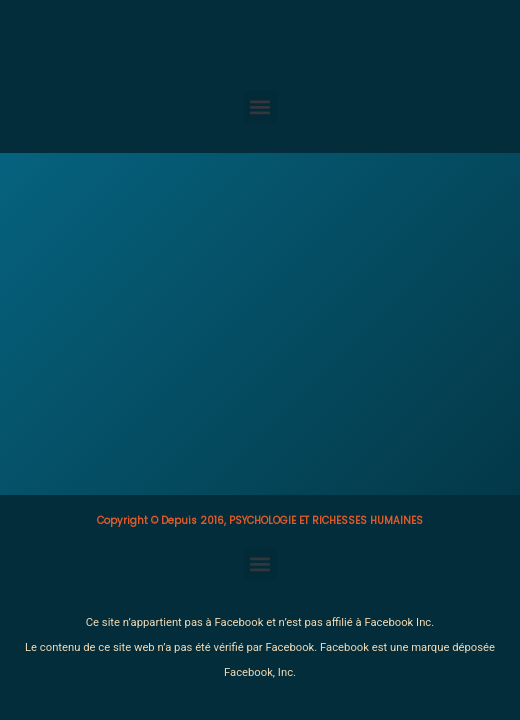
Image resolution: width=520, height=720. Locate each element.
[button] (260, 106)
